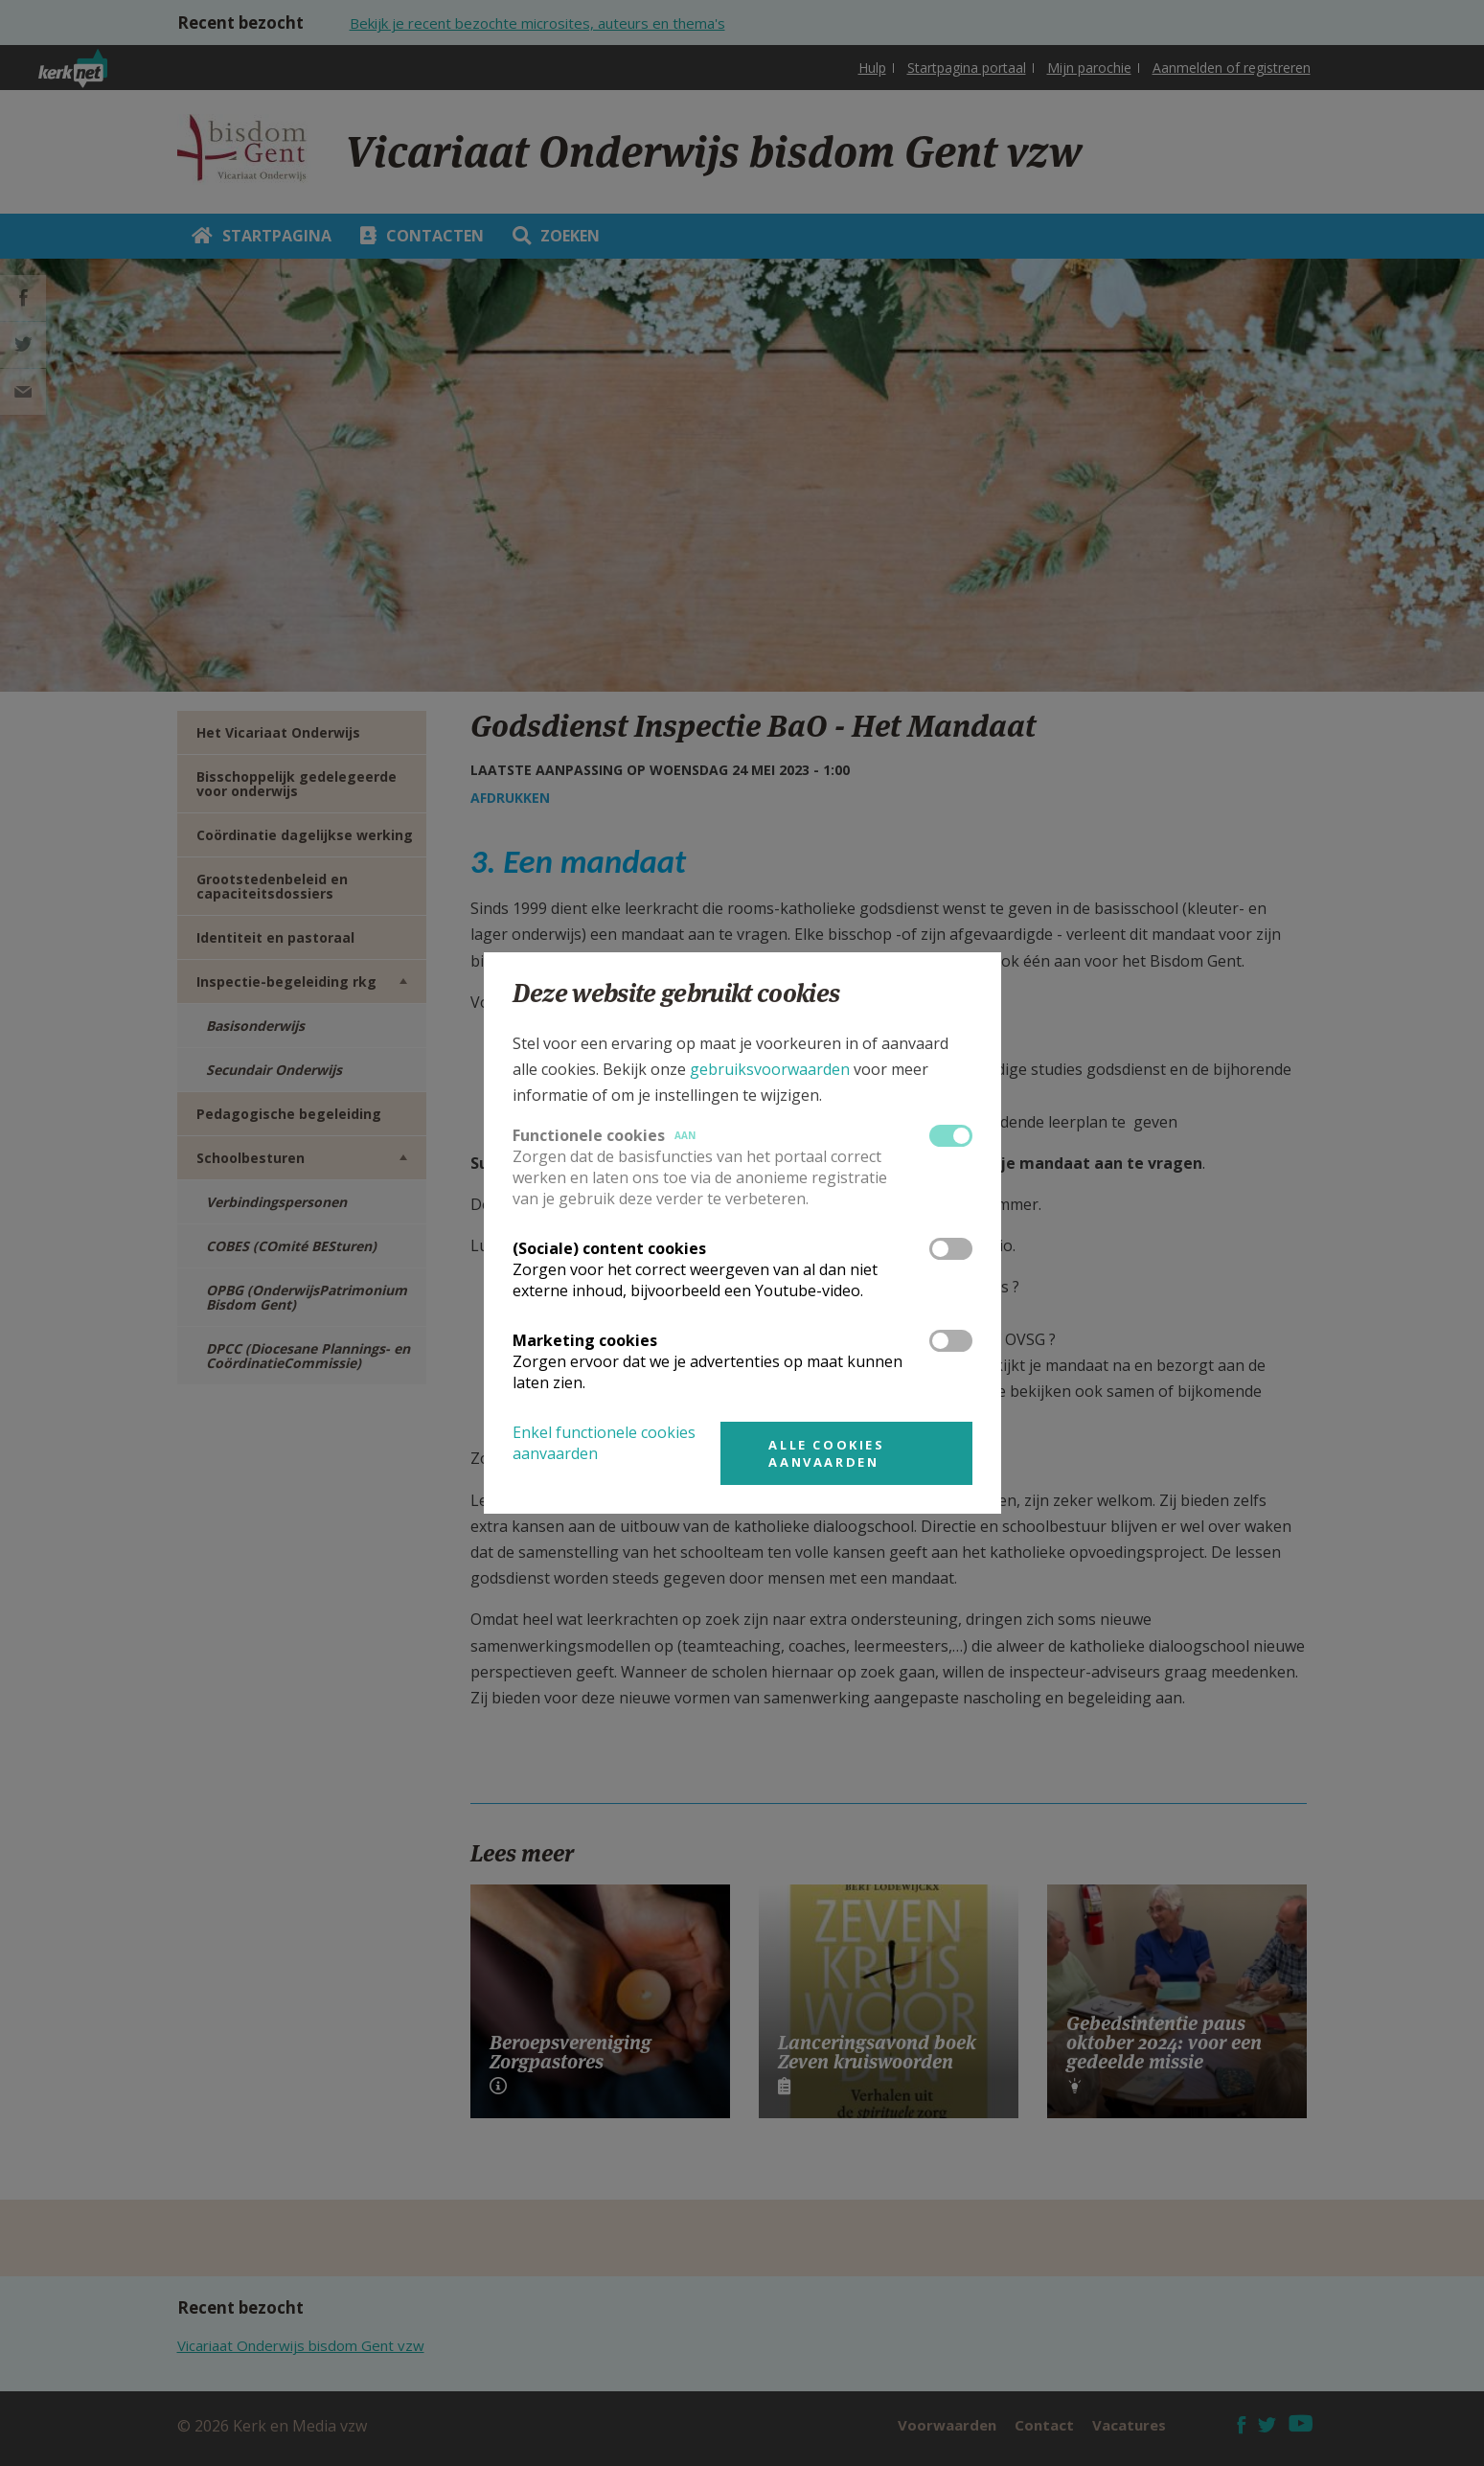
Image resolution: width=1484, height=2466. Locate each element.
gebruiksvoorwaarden (770, 1069)
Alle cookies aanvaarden (826, 1453)
